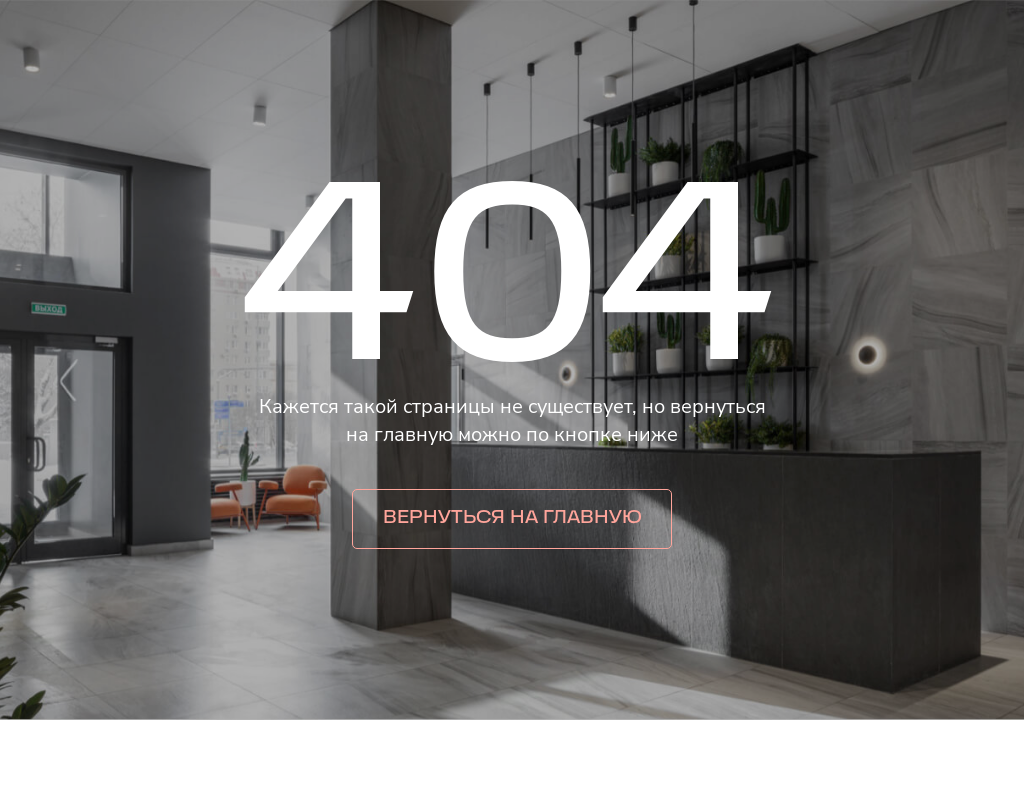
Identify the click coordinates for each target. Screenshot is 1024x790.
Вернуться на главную (512, 518)
